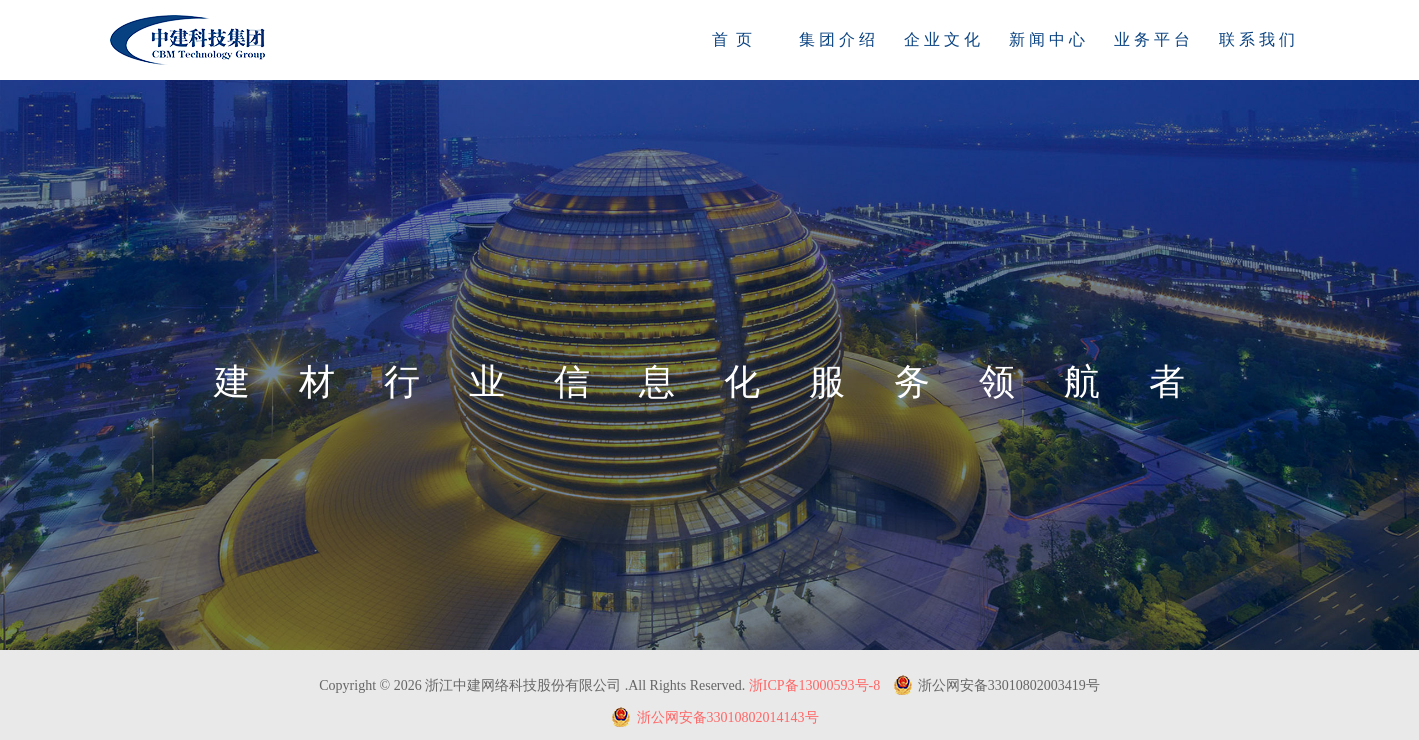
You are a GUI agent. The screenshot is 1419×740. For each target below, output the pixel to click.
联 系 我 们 (1257, 39)
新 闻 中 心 (1047, 39)
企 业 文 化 (942, 39)
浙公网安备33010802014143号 (715, 717)
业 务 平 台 (1152, 39)
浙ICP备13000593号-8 (814, 685)
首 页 (732, 39)
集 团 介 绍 (837, 39)
